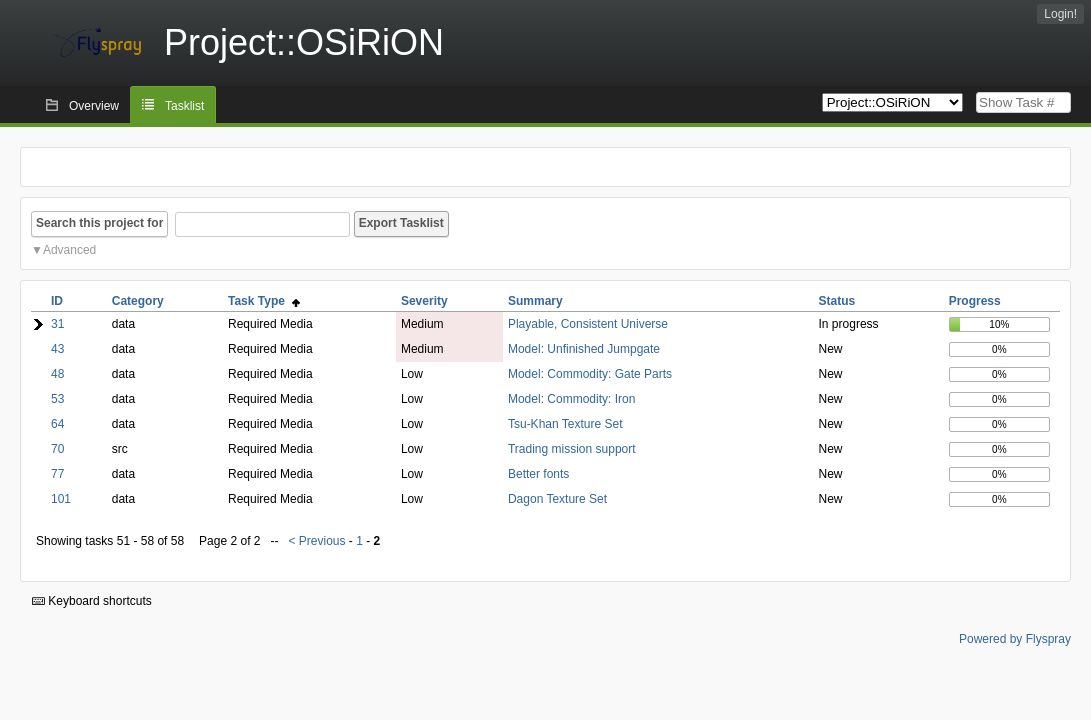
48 (57, 374)
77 (57, 474)
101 (61, 499)
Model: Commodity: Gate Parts (590, 374)
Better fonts (538, 474)
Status (837, 301)
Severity (424, 301)
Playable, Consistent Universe (588, 324)
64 (57, 424)
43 (57, 349)
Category (138, 301)
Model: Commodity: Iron (571, 399)
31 (57, 324)
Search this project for (99, 223)
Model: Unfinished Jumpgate (584, 349)
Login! (1060, 14)
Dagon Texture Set (557, 499)
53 (57, 399)
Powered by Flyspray (1015, 639)
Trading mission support (572, 449)
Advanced (69, 250)
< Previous (316, 541)
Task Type (264, 301)
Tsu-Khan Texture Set (565, 424)
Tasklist (184, 106)
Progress (975, 301)
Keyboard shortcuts (92, 601)
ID (57, 301)
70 (57, 449)
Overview (94, 106)
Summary (535, 301)
